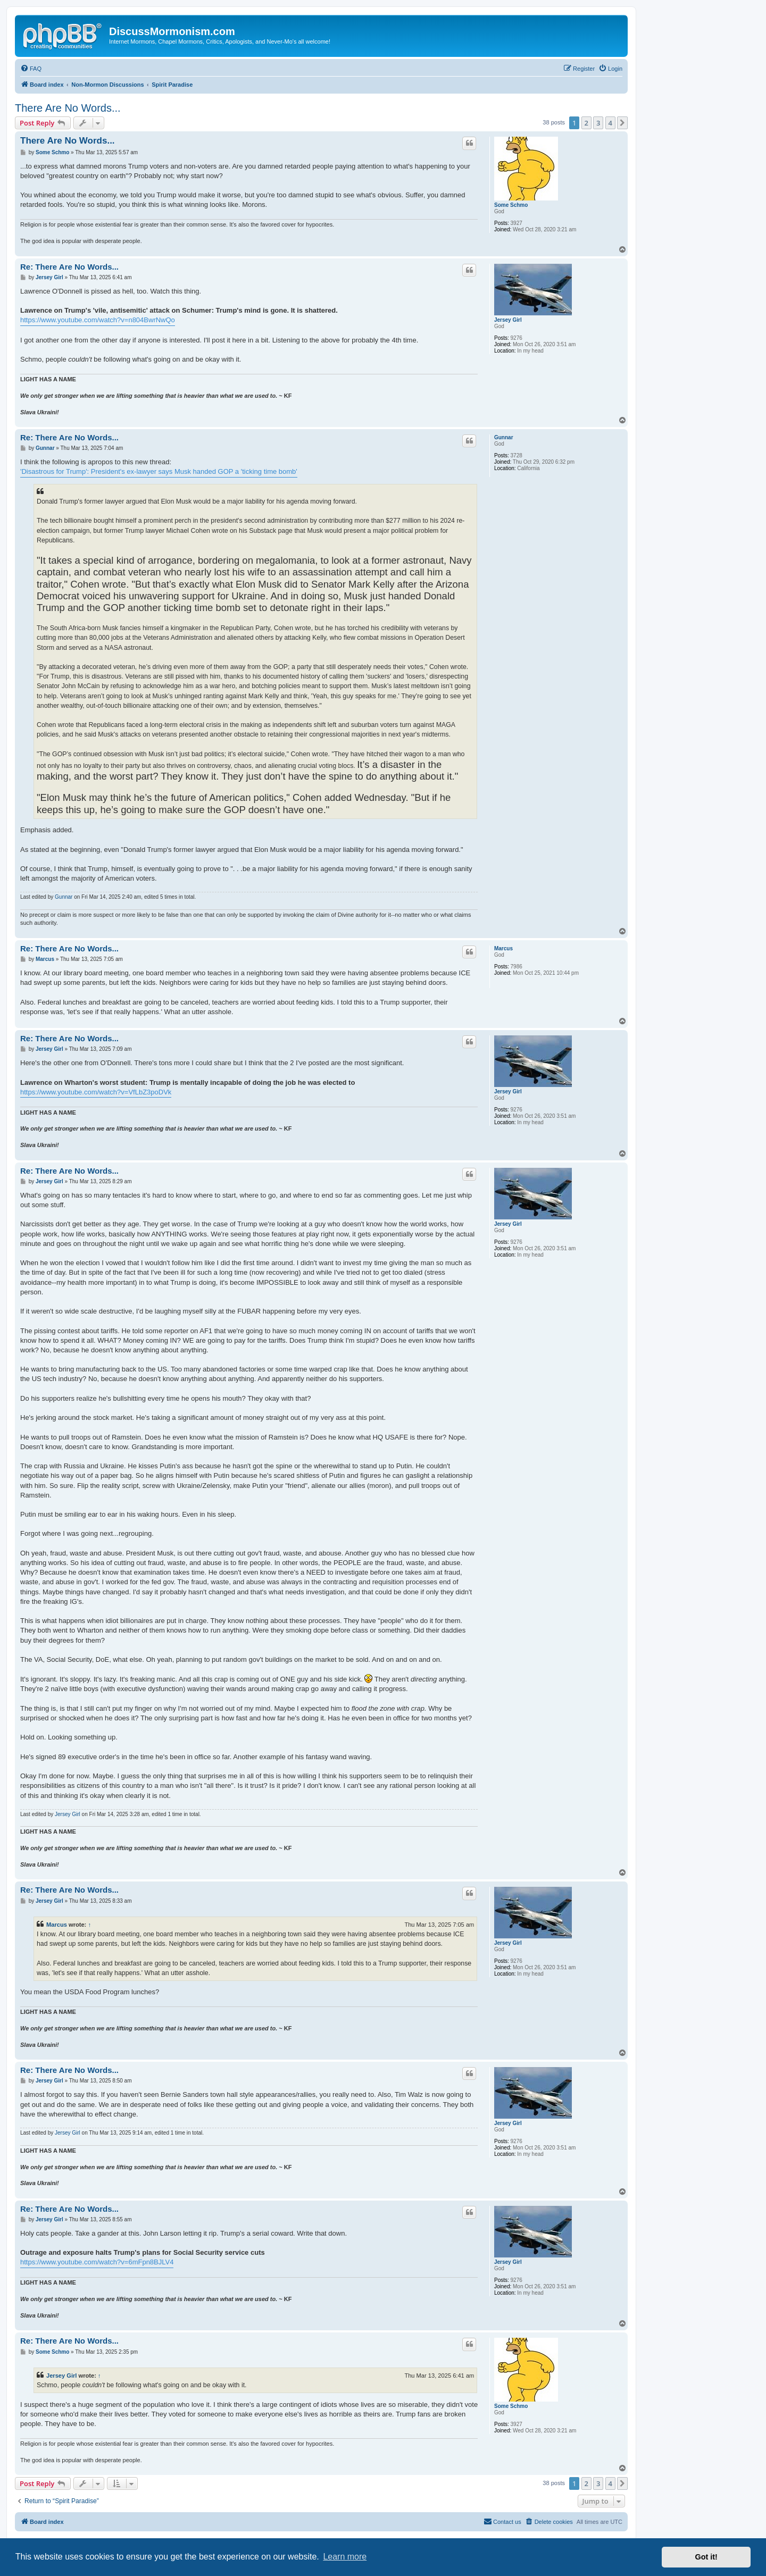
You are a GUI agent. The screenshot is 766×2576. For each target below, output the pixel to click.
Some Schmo (511, 205)
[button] (622, 122)
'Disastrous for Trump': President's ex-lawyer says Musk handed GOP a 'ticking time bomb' (158, 471)
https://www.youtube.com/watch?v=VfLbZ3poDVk (95, 1092)
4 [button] (610, 123)
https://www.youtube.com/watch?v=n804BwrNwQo (97, 320)
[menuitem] (30, 68)
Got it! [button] (706, 2557)
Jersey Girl (508, 320)
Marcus (503, 948)
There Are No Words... (68, 108)
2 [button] (586, 123)
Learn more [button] (345, 2556)
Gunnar (503, 437)
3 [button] (598, 123)
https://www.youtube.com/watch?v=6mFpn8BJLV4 (96, 2262)
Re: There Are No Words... (69, 266)
